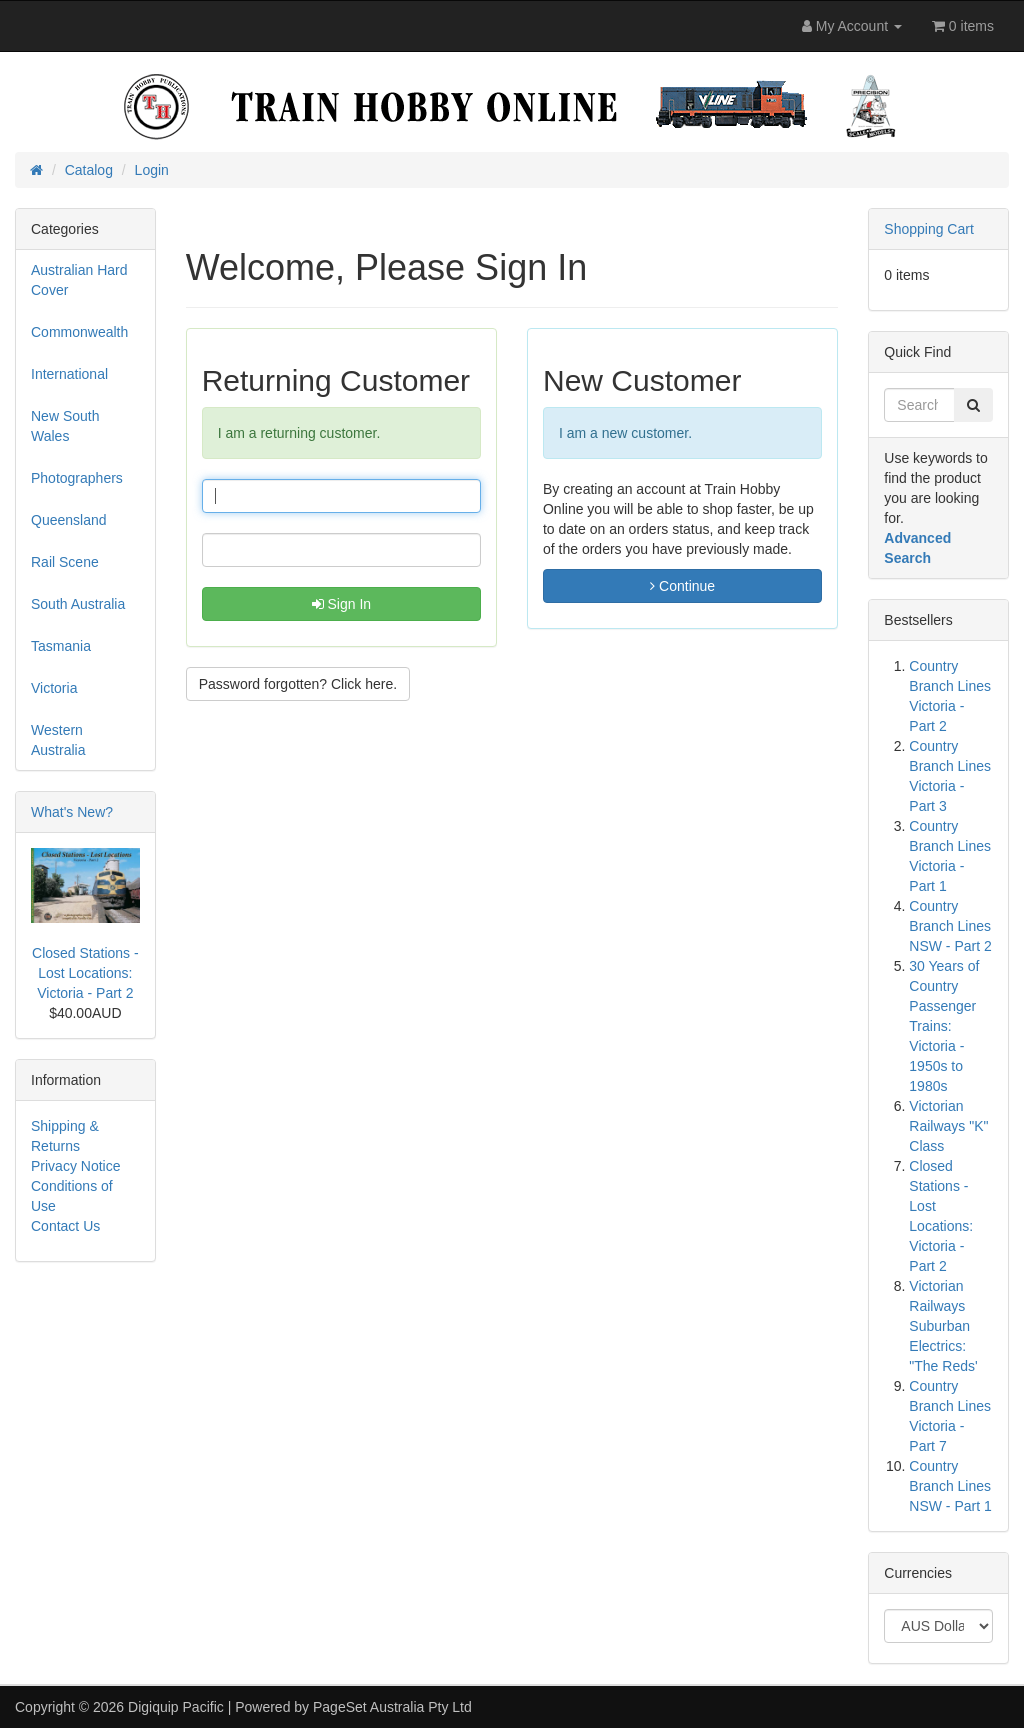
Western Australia (58, 740)
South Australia (78, 604)
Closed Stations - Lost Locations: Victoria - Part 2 (85, 973)
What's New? (72, 812)
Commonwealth (79, 332)
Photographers (77, 478)
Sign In (341, 604)
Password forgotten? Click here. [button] (298, 684)
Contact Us (65, 1226)
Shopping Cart (929, 229)
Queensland (69, 520)
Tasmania (61, 646)
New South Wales (65, 426)
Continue (682, 586)
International (69, 374)
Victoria (54, 688)
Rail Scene (65, 562)
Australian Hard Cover (79, 280)
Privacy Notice (75, 1166)
